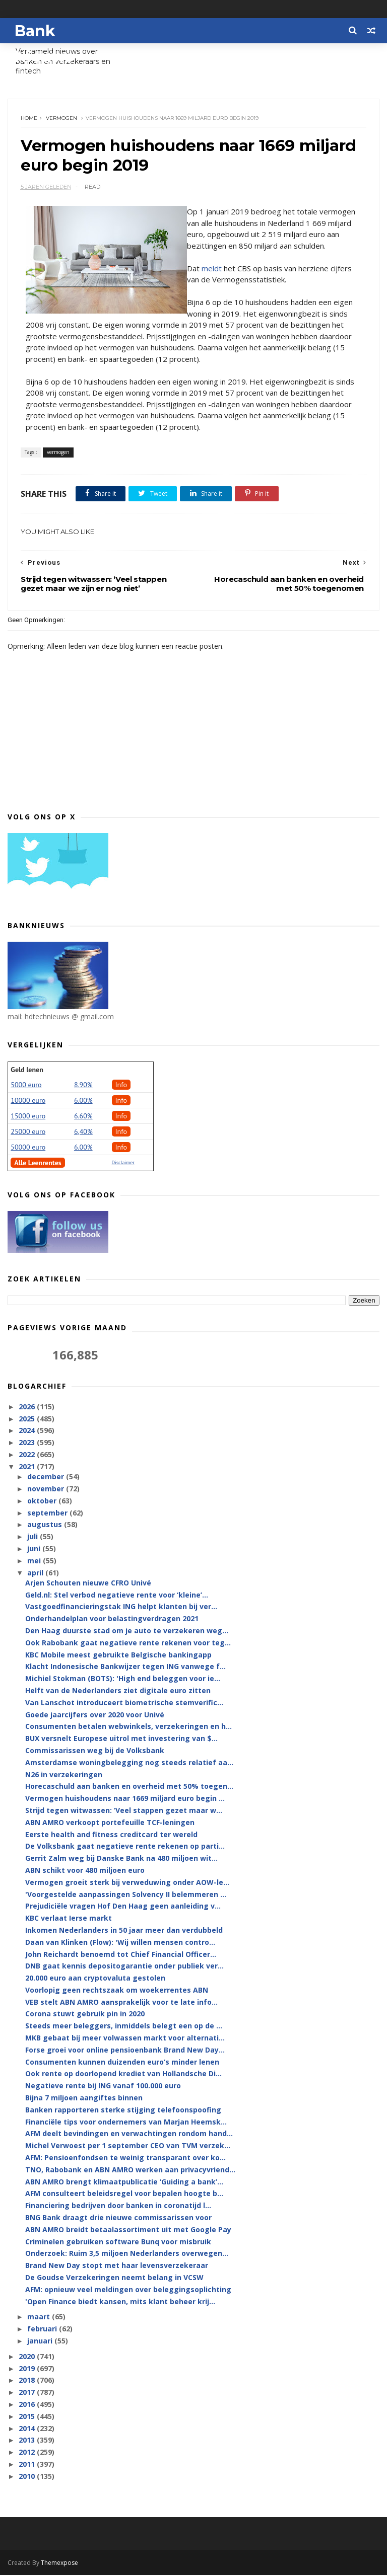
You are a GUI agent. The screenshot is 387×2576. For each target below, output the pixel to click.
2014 (28, 2429)
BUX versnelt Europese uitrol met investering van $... (121, 1739)
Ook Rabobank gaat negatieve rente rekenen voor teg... (128, 1643)
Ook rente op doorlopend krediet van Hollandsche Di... (123, 2075)
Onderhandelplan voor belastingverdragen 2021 (112, 1619)
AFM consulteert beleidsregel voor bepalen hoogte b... (124, 2195)
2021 (28, 1467)
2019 (28, 2369)
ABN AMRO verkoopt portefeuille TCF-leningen (110, 1823)
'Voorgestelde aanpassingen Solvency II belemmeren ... (125, 1895)
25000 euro (28, 1132)
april (36, 1573)
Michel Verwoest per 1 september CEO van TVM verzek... (127, 2147)
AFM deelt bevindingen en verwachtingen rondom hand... (129, 2135)
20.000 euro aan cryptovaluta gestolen (95, 1979)
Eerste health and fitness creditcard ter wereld (111, 1835)
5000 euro (26, 1085)
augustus (45, 1526)
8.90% (83, 1085)
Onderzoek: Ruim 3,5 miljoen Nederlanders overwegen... (126, 2254)
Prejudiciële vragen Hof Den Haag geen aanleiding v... (123, 1907)
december (46, 1477)
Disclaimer (123, 1163)
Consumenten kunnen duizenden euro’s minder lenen (122, 2063)
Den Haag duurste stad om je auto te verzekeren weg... (126, 1631)
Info (121, 1085)
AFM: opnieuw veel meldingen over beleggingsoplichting (128, 2290)
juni (34, 1549)
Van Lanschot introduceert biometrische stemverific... (124, 1703)
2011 (28, 2465)
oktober (42, 1501)
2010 (28, 2477)
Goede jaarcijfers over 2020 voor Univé (94, 1715)
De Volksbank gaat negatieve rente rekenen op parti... (125, 1847)
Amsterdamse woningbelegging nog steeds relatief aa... (129, 1763)
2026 (28, 1407)
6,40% (83, 1132)
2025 (28, 1419)
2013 (28, 2441)
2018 (28, 2381)
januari (40, 2341)
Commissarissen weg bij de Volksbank (94, 1751)
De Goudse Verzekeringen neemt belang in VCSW (114, 2278)
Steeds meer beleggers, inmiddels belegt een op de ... (123, 2027)
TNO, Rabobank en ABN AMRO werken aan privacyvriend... (130, 2170)
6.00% (83, 1101)
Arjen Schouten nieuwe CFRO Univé (88, 1583)
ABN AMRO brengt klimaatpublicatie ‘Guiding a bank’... (124, 2182)
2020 (28, 2357)
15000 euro (28, 1116)
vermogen (61, 118)
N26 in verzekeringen (63, 1775)
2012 (28, 2453)
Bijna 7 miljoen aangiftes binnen (84, 2098)
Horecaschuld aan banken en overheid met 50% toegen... (129, 1787)
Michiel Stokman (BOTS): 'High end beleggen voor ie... (122, 1679)
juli (33, 1537)
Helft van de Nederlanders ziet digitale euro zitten (118, 1691)
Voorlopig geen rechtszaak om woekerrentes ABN (116, 1991)
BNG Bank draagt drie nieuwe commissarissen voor (118, 2218)
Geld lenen (27, 1070)
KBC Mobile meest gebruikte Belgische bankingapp (118, 1655)
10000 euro (28, 1101)
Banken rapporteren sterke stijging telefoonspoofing (123, 2110)
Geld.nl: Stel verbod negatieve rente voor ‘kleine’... (116, 1596)
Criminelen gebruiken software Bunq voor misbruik (118, 2242)
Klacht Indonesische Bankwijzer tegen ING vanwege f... (125, 1668)
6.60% (83, 1116)
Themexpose (59, 2563)
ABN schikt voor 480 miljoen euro (85, 1871)
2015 (28, 2417)
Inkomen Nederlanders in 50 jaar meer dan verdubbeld (124, 1931)
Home (29, 118)
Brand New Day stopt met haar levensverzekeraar (116, 2266)
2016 (28, 2405)
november (46, 1489)
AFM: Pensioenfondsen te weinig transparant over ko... (125, 2158)
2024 (28, 1431)
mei (35, 1561)
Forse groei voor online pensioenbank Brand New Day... (125, 2051)
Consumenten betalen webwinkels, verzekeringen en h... (128, 1727)
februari (43, 2330)
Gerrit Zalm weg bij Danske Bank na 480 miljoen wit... (121, 1859)
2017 (28, 2393)
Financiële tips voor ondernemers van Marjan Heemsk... (126, 2123)
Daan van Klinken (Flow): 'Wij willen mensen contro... (120, 1943)
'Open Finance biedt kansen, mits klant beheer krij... (120, 2302)
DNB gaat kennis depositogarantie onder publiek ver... (124, 1967)
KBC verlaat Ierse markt (68, 1919)
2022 (28, 1455)
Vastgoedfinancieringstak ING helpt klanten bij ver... (121, 1608)
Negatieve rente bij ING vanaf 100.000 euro (103, 2087)
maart (39, 2318)
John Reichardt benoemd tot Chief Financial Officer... (120, 1955)
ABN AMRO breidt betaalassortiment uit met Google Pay (128, 2230)
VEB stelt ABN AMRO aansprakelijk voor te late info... (121, 2003)
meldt (212, 269)
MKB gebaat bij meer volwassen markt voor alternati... (125, 2038)
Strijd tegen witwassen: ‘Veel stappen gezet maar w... (123, 1811)
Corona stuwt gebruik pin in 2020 (85, 2015)
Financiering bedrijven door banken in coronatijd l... (118, 2207)
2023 (28, 1444)
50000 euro (28, 1148)
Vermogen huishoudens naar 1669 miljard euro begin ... (125, 1799)
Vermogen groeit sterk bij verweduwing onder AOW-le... (127, 1883)
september (48, 1514)
